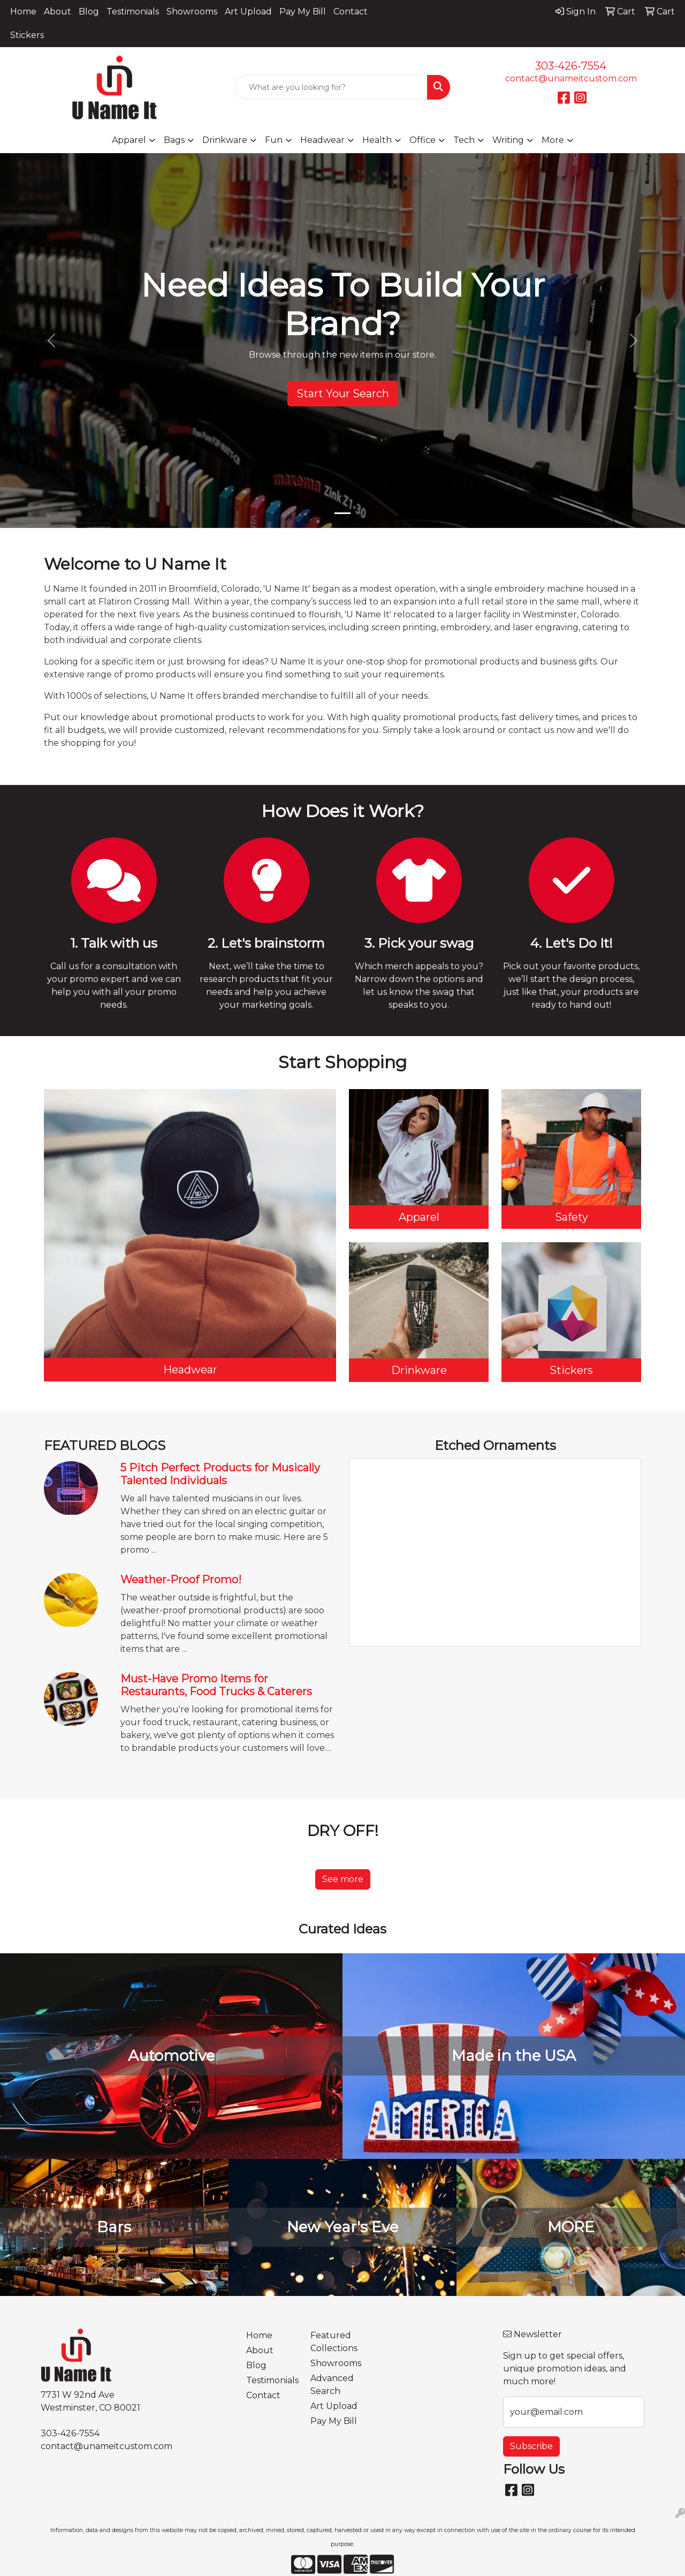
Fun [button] (274, 140)
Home (23, 11)
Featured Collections (333, 2341)
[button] (51, 340)
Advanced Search (332, 2384)
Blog (89, 11)
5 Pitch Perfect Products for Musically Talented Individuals (220, 1474)
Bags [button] (174, 140)
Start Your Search (342, 393)
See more (342, 1879)
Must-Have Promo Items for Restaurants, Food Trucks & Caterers (216, 1685)
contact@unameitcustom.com (571, 78)
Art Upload (248, 11)
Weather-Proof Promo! (180, 1579)
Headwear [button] (322, 140)
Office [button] (422, 140)
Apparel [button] (129, 140)
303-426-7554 (570, 65)
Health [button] (377, 140)
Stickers (27, 35)
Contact (350, 11)
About (57, 11)
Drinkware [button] (224, 140)
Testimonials (132, 11)
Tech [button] (464, 140)
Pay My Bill (302, 11)
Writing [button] (508, 140)
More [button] (553, 140)
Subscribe (531, 2446)
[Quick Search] (331, 87)
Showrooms (191, 11)
